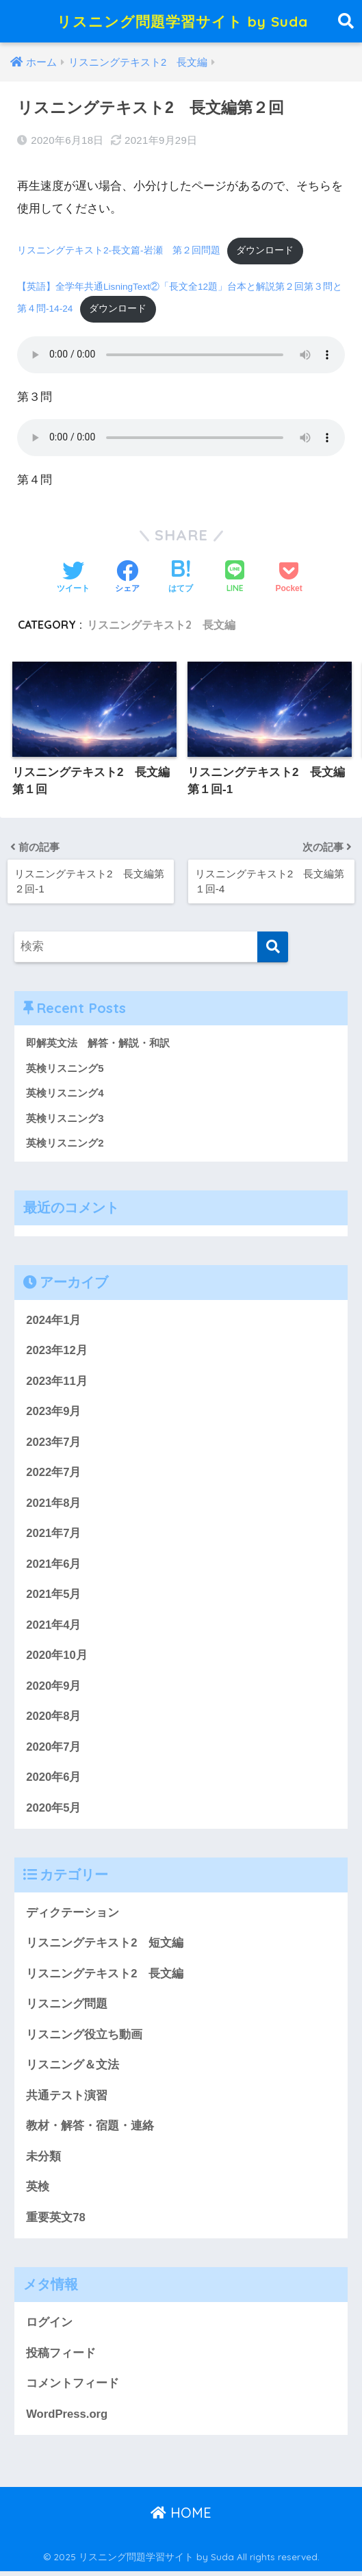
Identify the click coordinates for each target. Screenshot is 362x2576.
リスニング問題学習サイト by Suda (183, 21)
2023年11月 (57, 1381)
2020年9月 (53, 1687)
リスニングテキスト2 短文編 (104, 1945)
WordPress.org (67, 2418)
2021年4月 (53, 1626)
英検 (37, 2190)
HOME (181, 2517)
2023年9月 (53, 1411)
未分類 (43, 2159)
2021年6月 (53, 1565)
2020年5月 (53, 1809)
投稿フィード (61, 2357)
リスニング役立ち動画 (84, 2037)
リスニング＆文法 (72, 2068)
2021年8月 (53, 1503)
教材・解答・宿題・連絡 (90, 2129)
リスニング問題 (66, 2007)
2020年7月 (53, 1748)
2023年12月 (57, 1351)
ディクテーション (72, 1915)
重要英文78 (56, 2221)
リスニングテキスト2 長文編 (161, 625)
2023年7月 (53, 1442)
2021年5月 (53, 1595)
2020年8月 (53, 1718)
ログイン (49, 2326)
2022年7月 (53, 1473)
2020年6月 (53, 1779)
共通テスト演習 (66, 2098)
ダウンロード (265, 251)
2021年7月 (53, 1534)
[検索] (272, 946)
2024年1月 (53, 1320)
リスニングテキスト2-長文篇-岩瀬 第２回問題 (118, 251)
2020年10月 (57, 1657)
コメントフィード (72, 2387)
